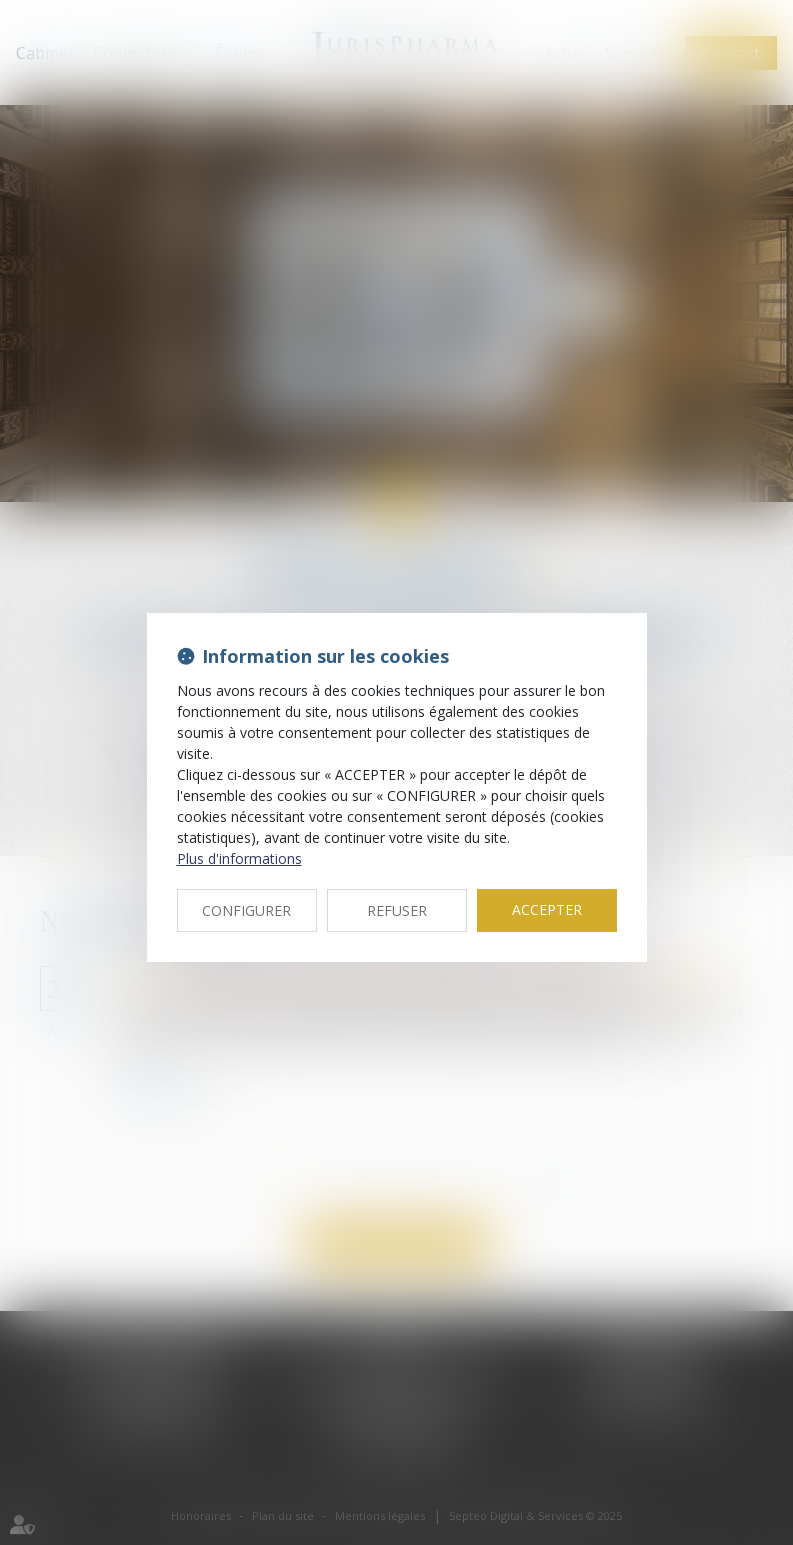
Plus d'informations (239, 858)
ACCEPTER (547, 909)
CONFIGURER (246, 910)
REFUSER (397, 910)
